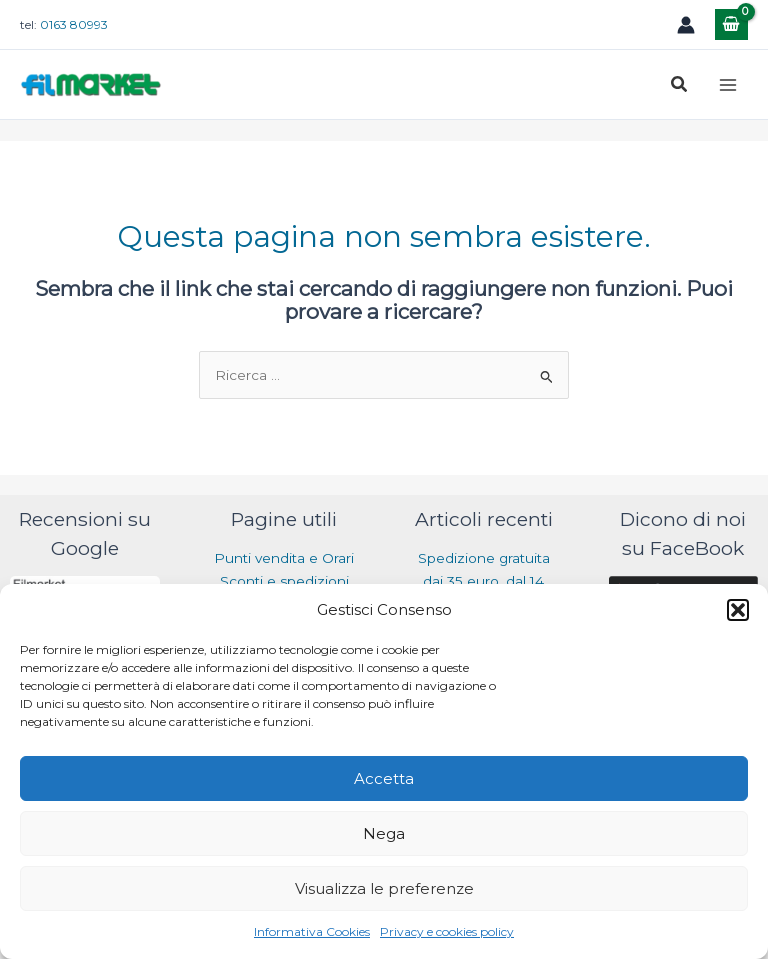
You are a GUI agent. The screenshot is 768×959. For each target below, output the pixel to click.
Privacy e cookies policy (447, 931)
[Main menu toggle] (728, 84)
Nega (384, 833)
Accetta (384, 778)
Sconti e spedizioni (284, 581)
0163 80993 (74, 24)
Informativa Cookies (312, 931)
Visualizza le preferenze (384, 888)
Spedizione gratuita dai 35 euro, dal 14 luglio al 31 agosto (484, 580)
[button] (738, 610)
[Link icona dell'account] (686, 25)
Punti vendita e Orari (284, 558)
